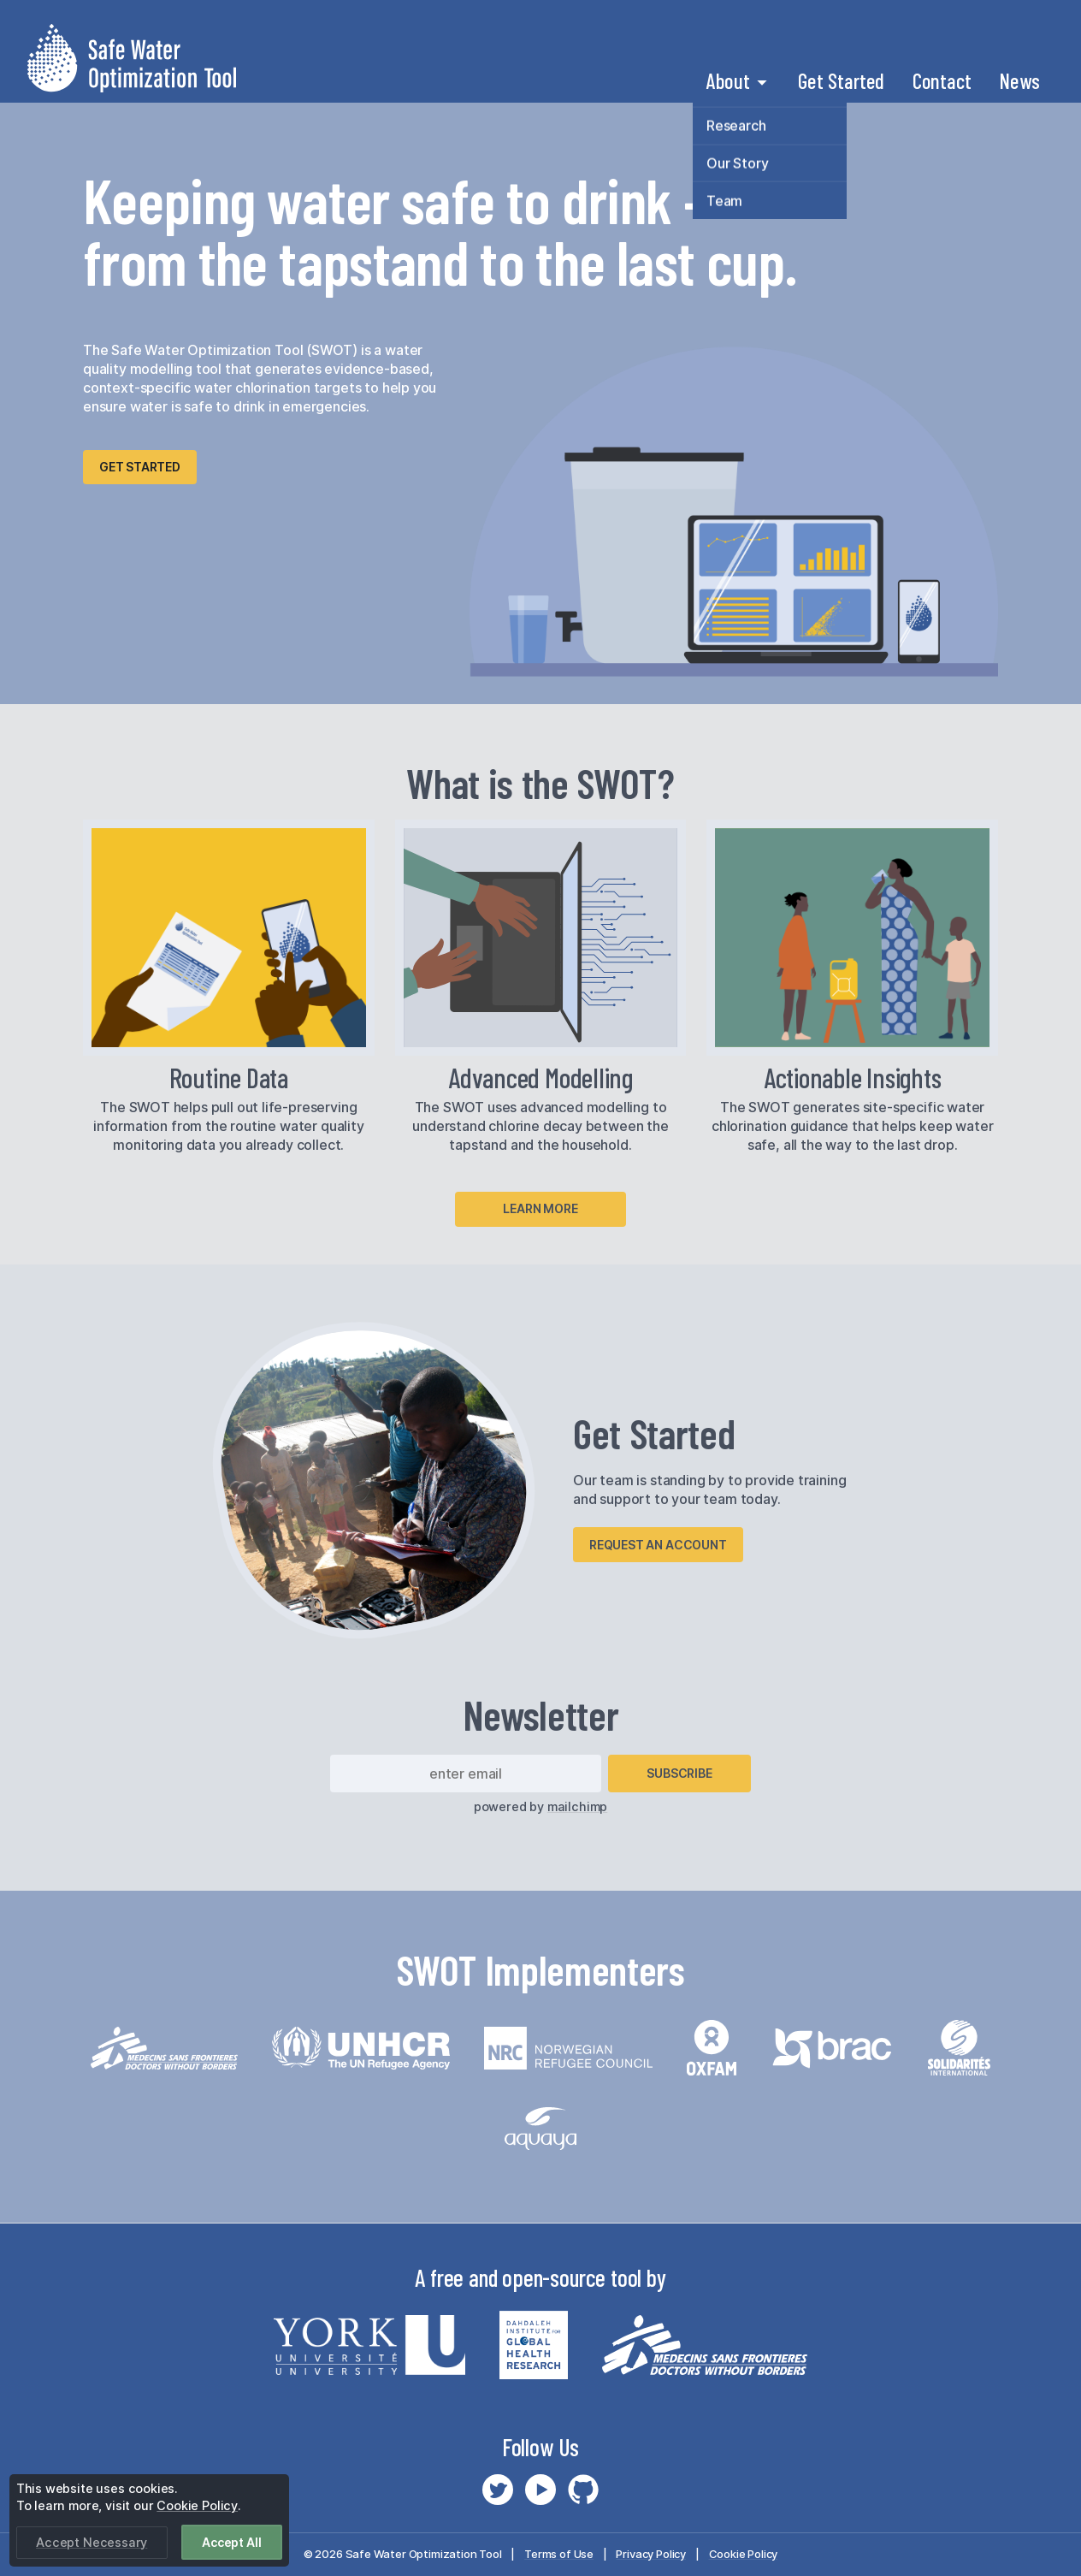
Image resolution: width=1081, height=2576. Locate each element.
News (1019, 80)
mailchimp (577, 1806)
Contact (942, 80)
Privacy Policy (651, 2554)
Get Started (841, 80)
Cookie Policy (743, 2554)
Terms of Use (559, 2554)
